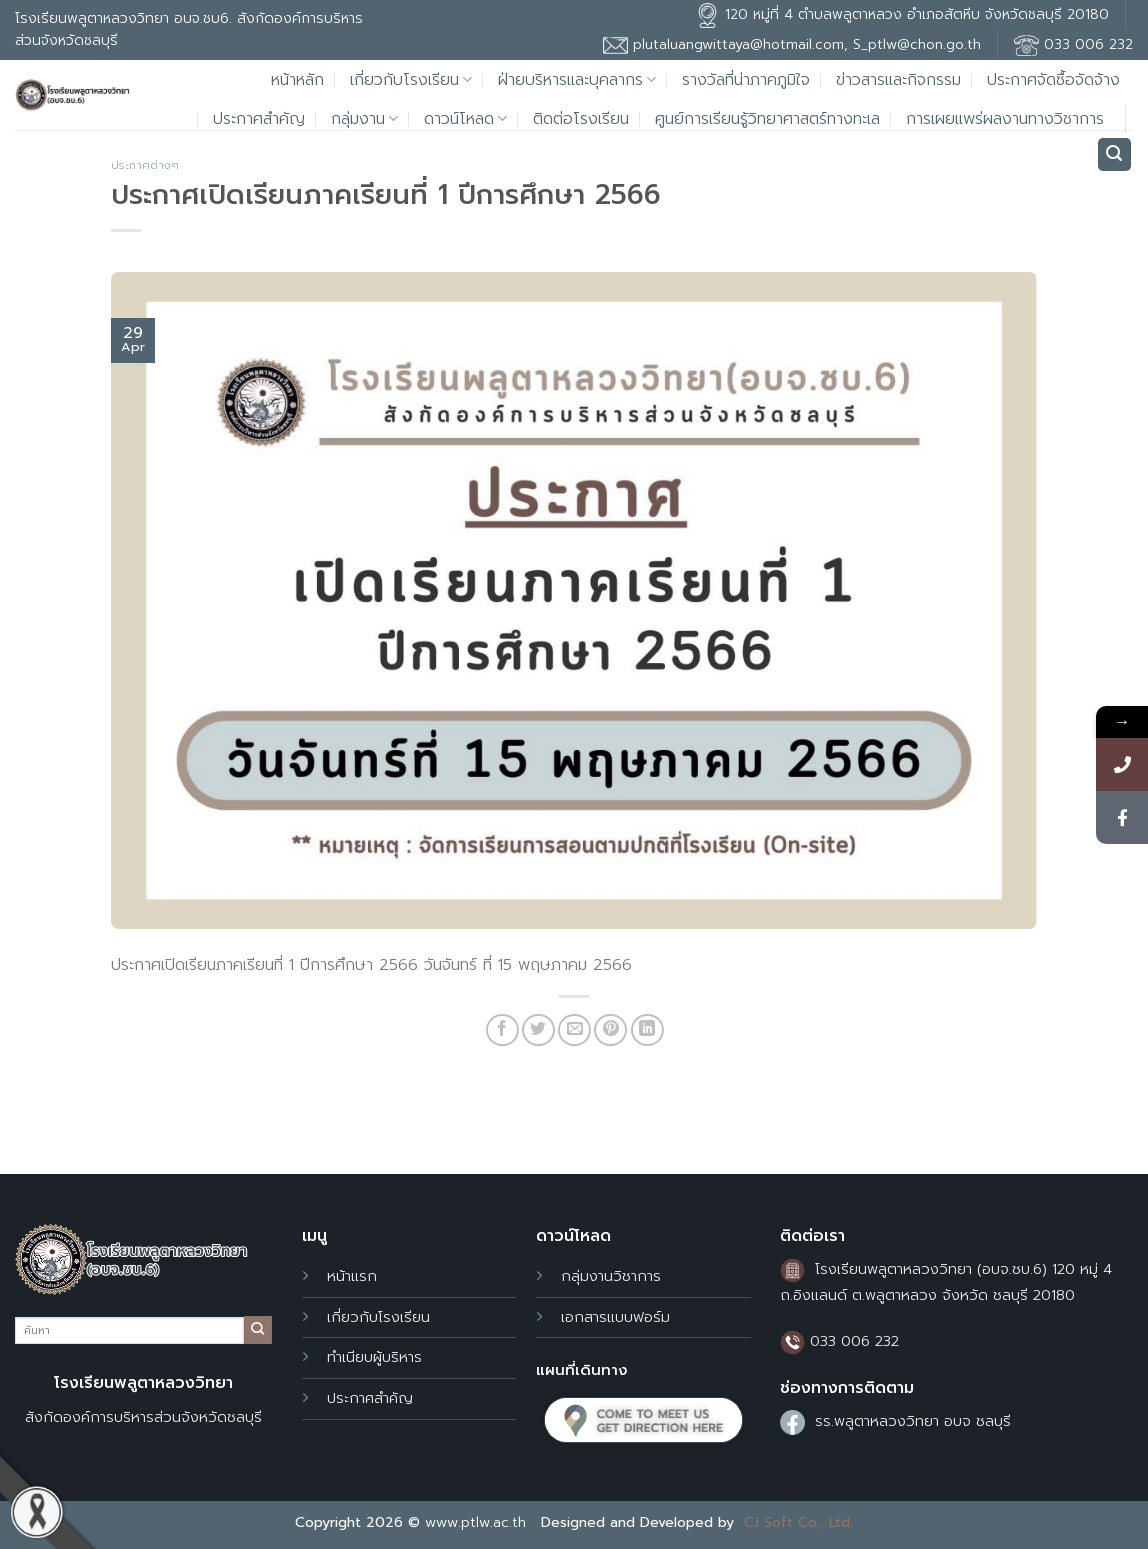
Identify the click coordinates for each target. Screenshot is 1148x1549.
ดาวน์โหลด (465, 119)
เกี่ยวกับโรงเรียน (411, 80)
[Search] (1115, 154)
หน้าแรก (352, 1276)
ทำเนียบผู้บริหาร (374, 1357)
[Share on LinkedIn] (647, 1030)
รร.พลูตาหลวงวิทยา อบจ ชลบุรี (913, 1421)
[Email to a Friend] (574, 1030)
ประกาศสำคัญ (259, 119)
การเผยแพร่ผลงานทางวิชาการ (1005, 119)
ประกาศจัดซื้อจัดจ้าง (1053, 80)
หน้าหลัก (297, 80)
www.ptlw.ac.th (475, 1522)
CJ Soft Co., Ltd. (798, 1522)
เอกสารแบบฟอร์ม (615, 1317)
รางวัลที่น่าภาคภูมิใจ (746, 80)
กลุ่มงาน (364, 119)
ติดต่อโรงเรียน (581, 119)
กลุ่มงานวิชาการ (611, 1276)
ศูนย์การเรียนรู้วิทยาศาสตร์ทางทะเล (767, 119)
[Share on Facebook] (502, 1030)
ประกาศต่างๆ (145, 165)
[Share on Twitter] (538, 1030)
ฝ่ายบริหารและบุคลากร (577, 80)
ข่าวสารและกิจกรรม (898, 80)
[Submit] (258, 1330)
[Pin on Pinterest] (610, 1030)
